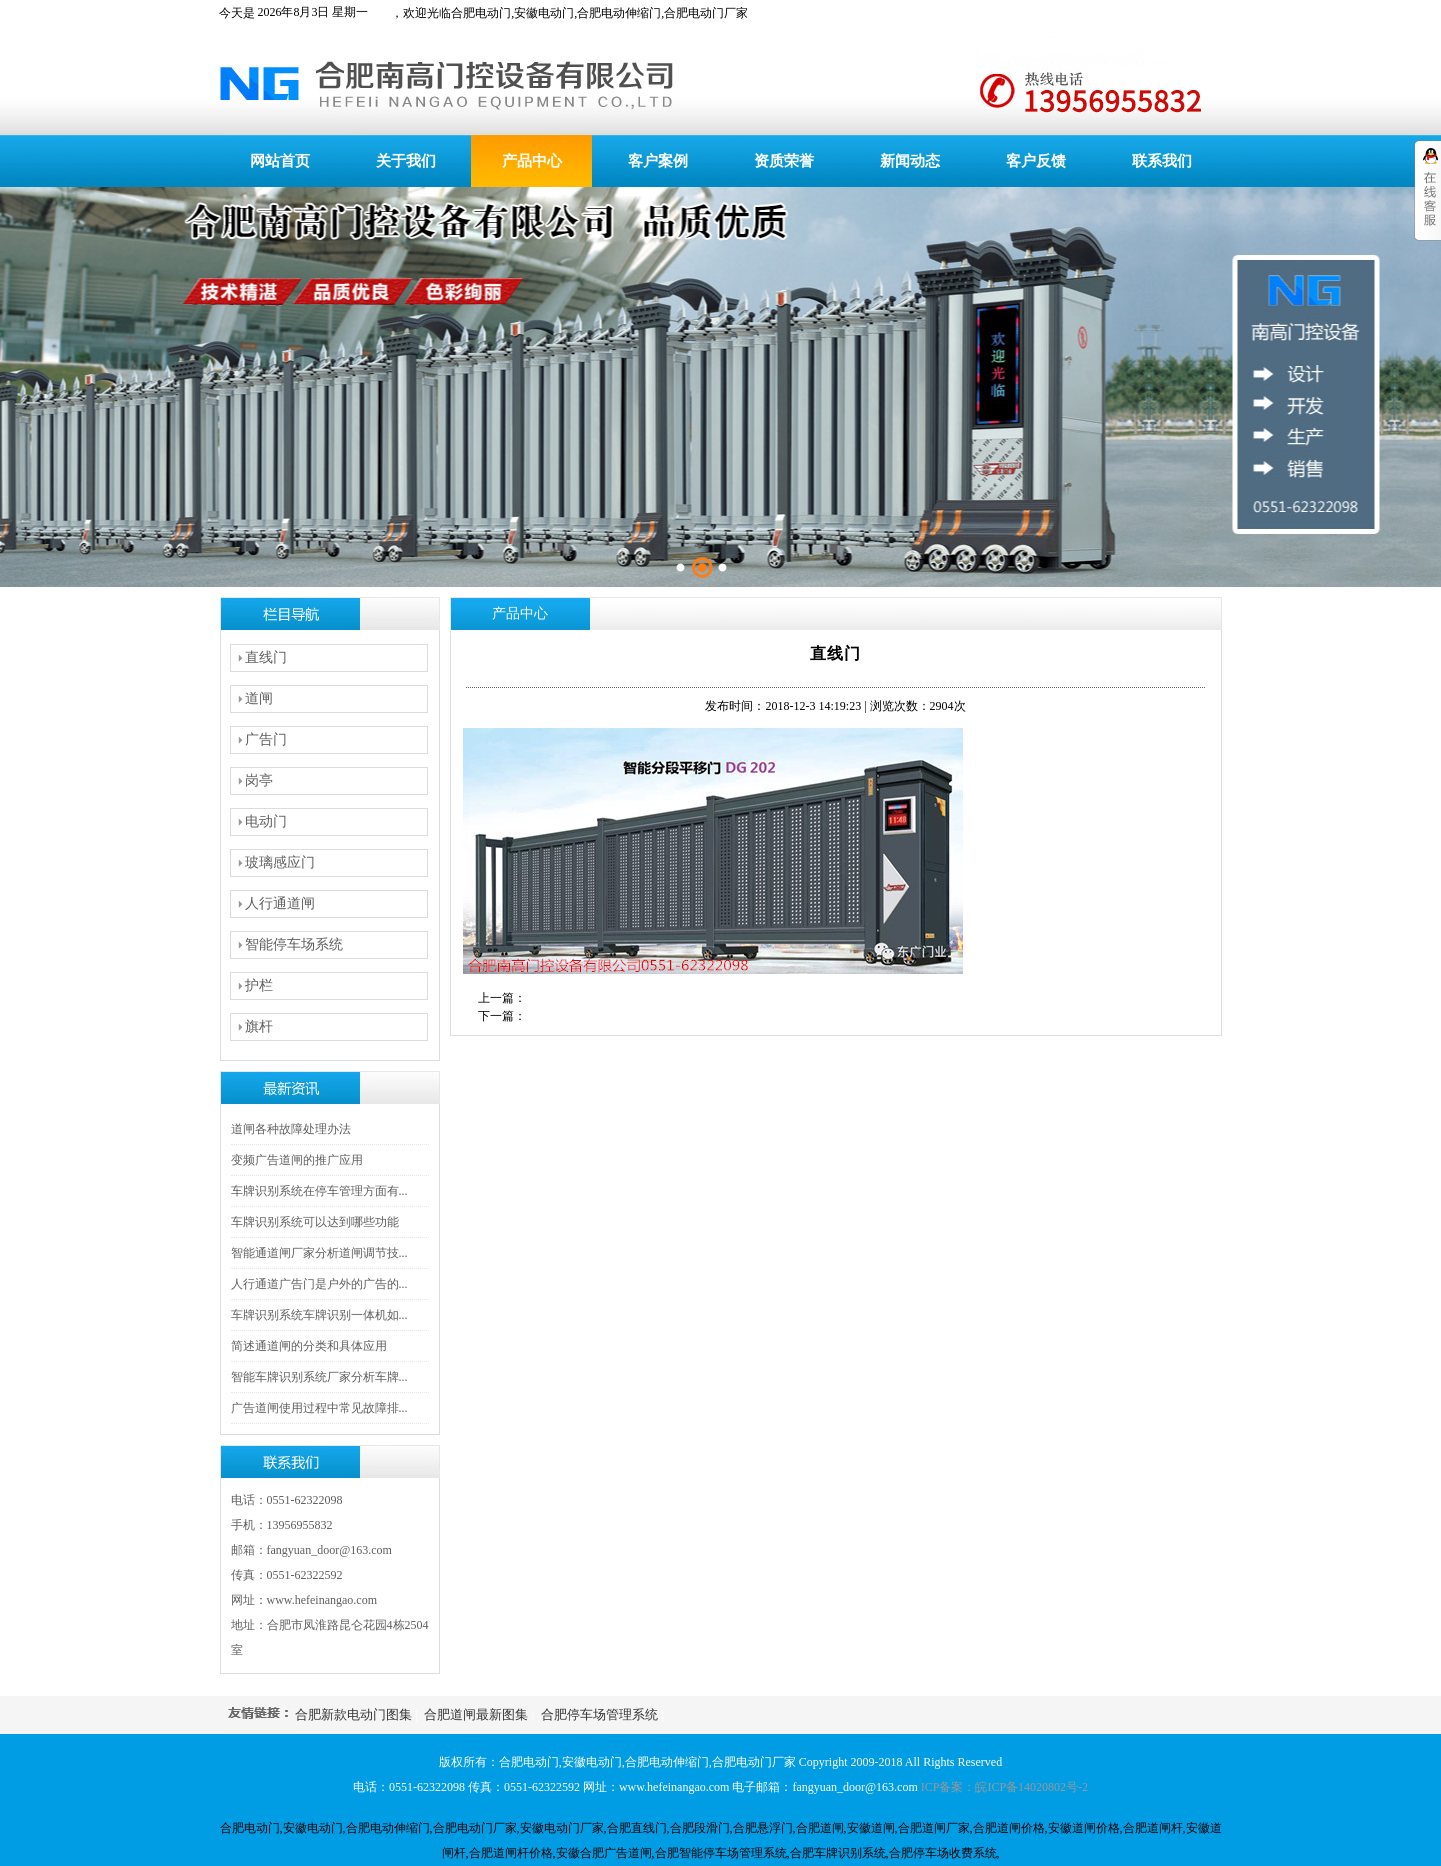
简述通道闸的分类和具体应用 (309, 1346)
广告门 (266, 739)
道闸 (259, 698)
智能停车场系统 (294, 944)
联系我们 (1162, 161)
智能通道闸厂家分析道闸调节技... (319, 1253)
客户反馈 (1036, 161)
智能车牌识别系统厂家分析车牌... (319, 1377)
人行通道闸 (280, 903)
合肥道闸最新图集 (476, 1714)
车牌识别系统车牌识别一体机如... (319, 1315)
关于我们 (406, 161)
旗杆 (259, 1026)
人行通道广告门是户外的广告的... (319, 1284)
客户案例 (658, 161)
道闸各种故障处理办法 (291, 1129)
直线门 (266, 657)
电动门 (266, 821)
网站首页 (280, 161)
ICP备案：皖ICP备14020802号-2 (1004, 1787)
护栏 (259, 985)
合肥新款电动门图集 (353, 1714)
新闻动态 (910, 161)
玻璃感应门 (280, 862)
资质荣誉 (784, 161)
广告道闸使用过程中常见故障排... (319, 1408)
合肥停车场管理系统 (599, 1714)
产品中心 (532, 161)
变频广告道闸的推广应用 (297, 1160)
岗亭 (259, 780)
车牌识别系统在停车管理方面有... (319, 1191)
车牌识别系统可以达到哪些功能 (315, 1222)
